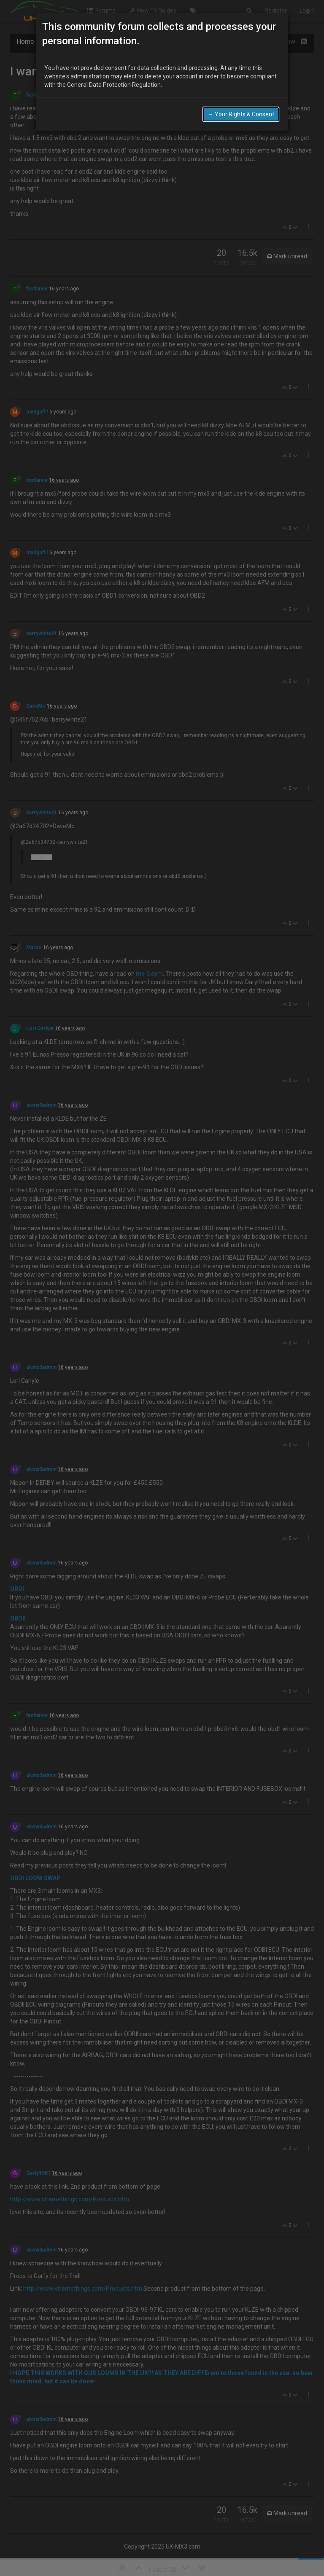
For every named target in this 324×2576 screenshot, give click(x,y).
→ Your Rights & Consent (241, 114)
